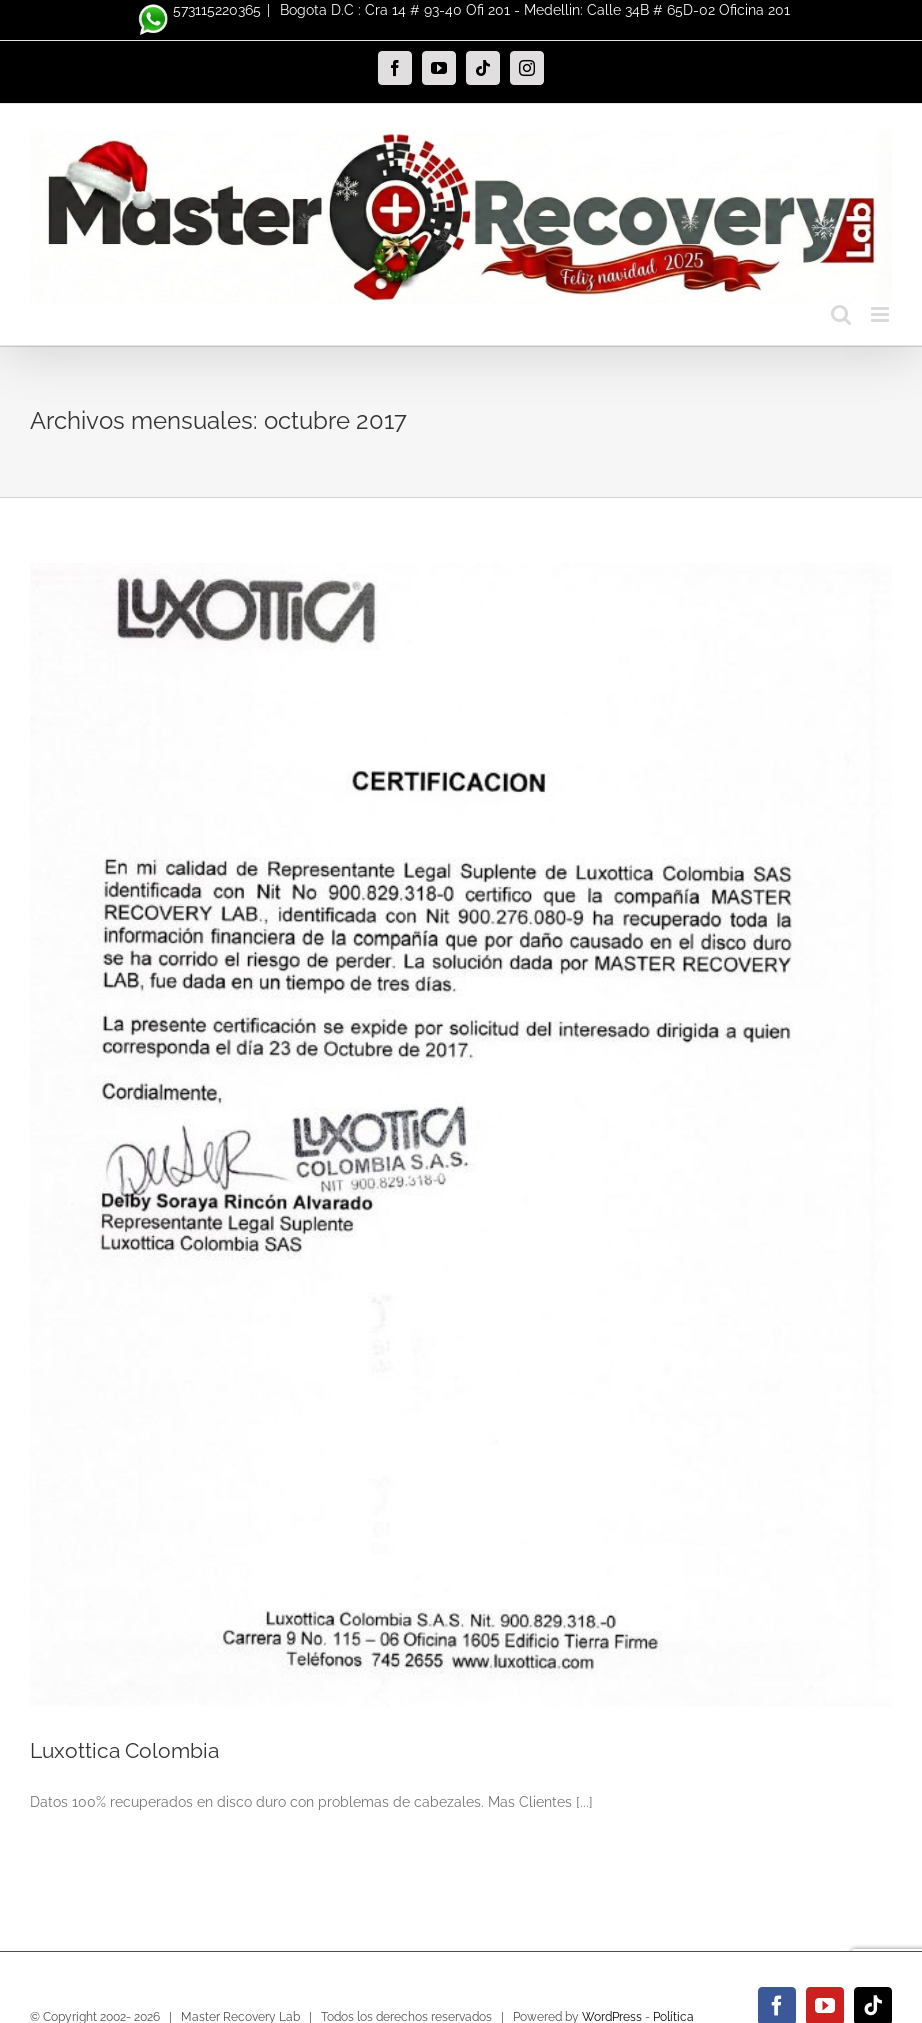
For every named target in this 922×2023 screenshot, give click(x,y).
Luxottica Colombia (124, 1750)
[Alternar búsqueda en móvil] (841, 314)
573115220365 (197, 10)
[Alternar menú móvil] (881, 314)
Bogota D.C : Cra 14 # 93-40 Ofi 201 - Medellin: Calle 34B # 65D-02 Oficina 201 (533, 10)
